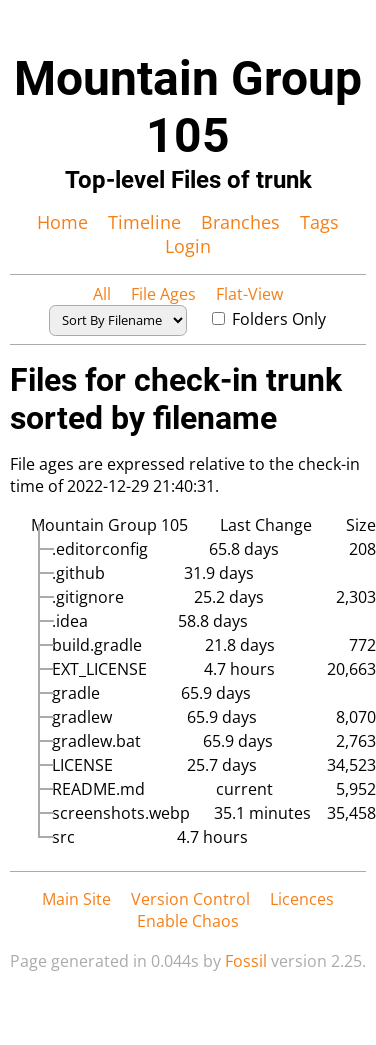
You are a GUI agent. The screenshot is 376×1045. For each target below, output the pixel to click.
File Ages (163, 294)
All (102, 294)
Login (188, 246)
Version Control (190, 899)
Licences (302, 899)
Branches (240, 222)
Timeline (144, 222)
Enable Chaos (188, 921)
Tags (319, 222)
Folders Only (269, 319)
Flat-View (249, 294)
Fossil (246, 961)
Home (62, 222)
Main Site (76, 899)
